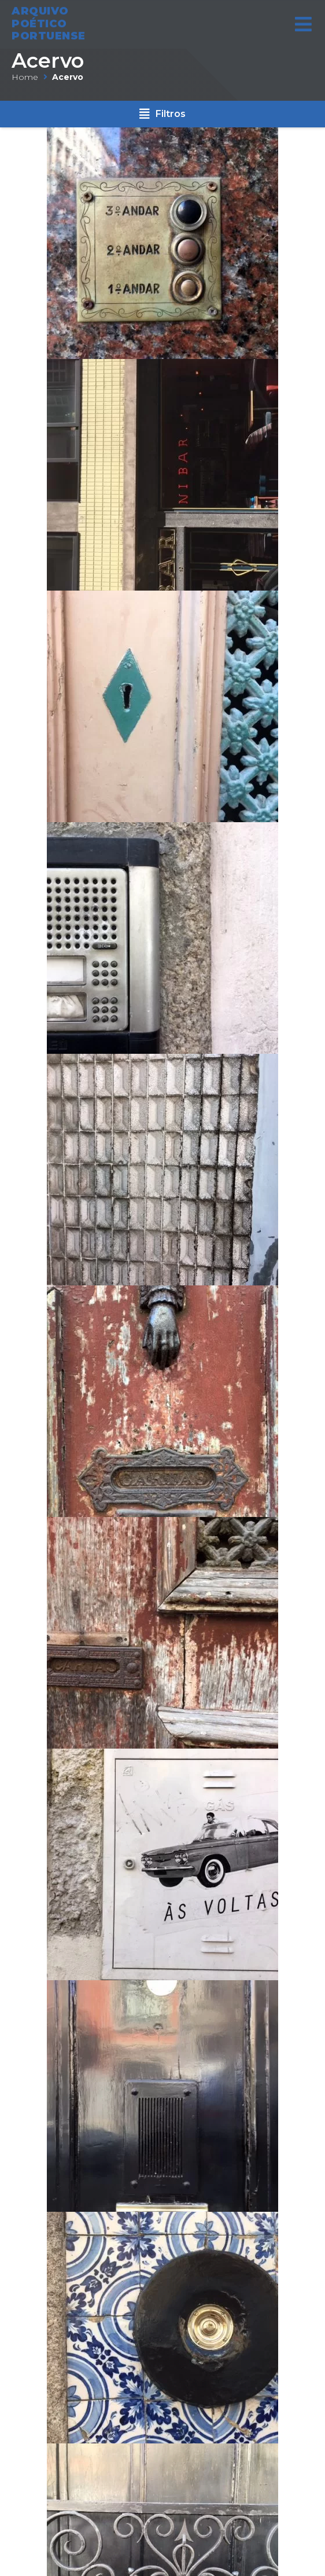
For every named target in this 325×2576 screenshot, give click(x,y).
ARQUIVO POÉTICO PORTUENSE (49, 20)
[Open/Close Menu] (303, 21)
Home (25, 77)
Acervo (48, 60)
